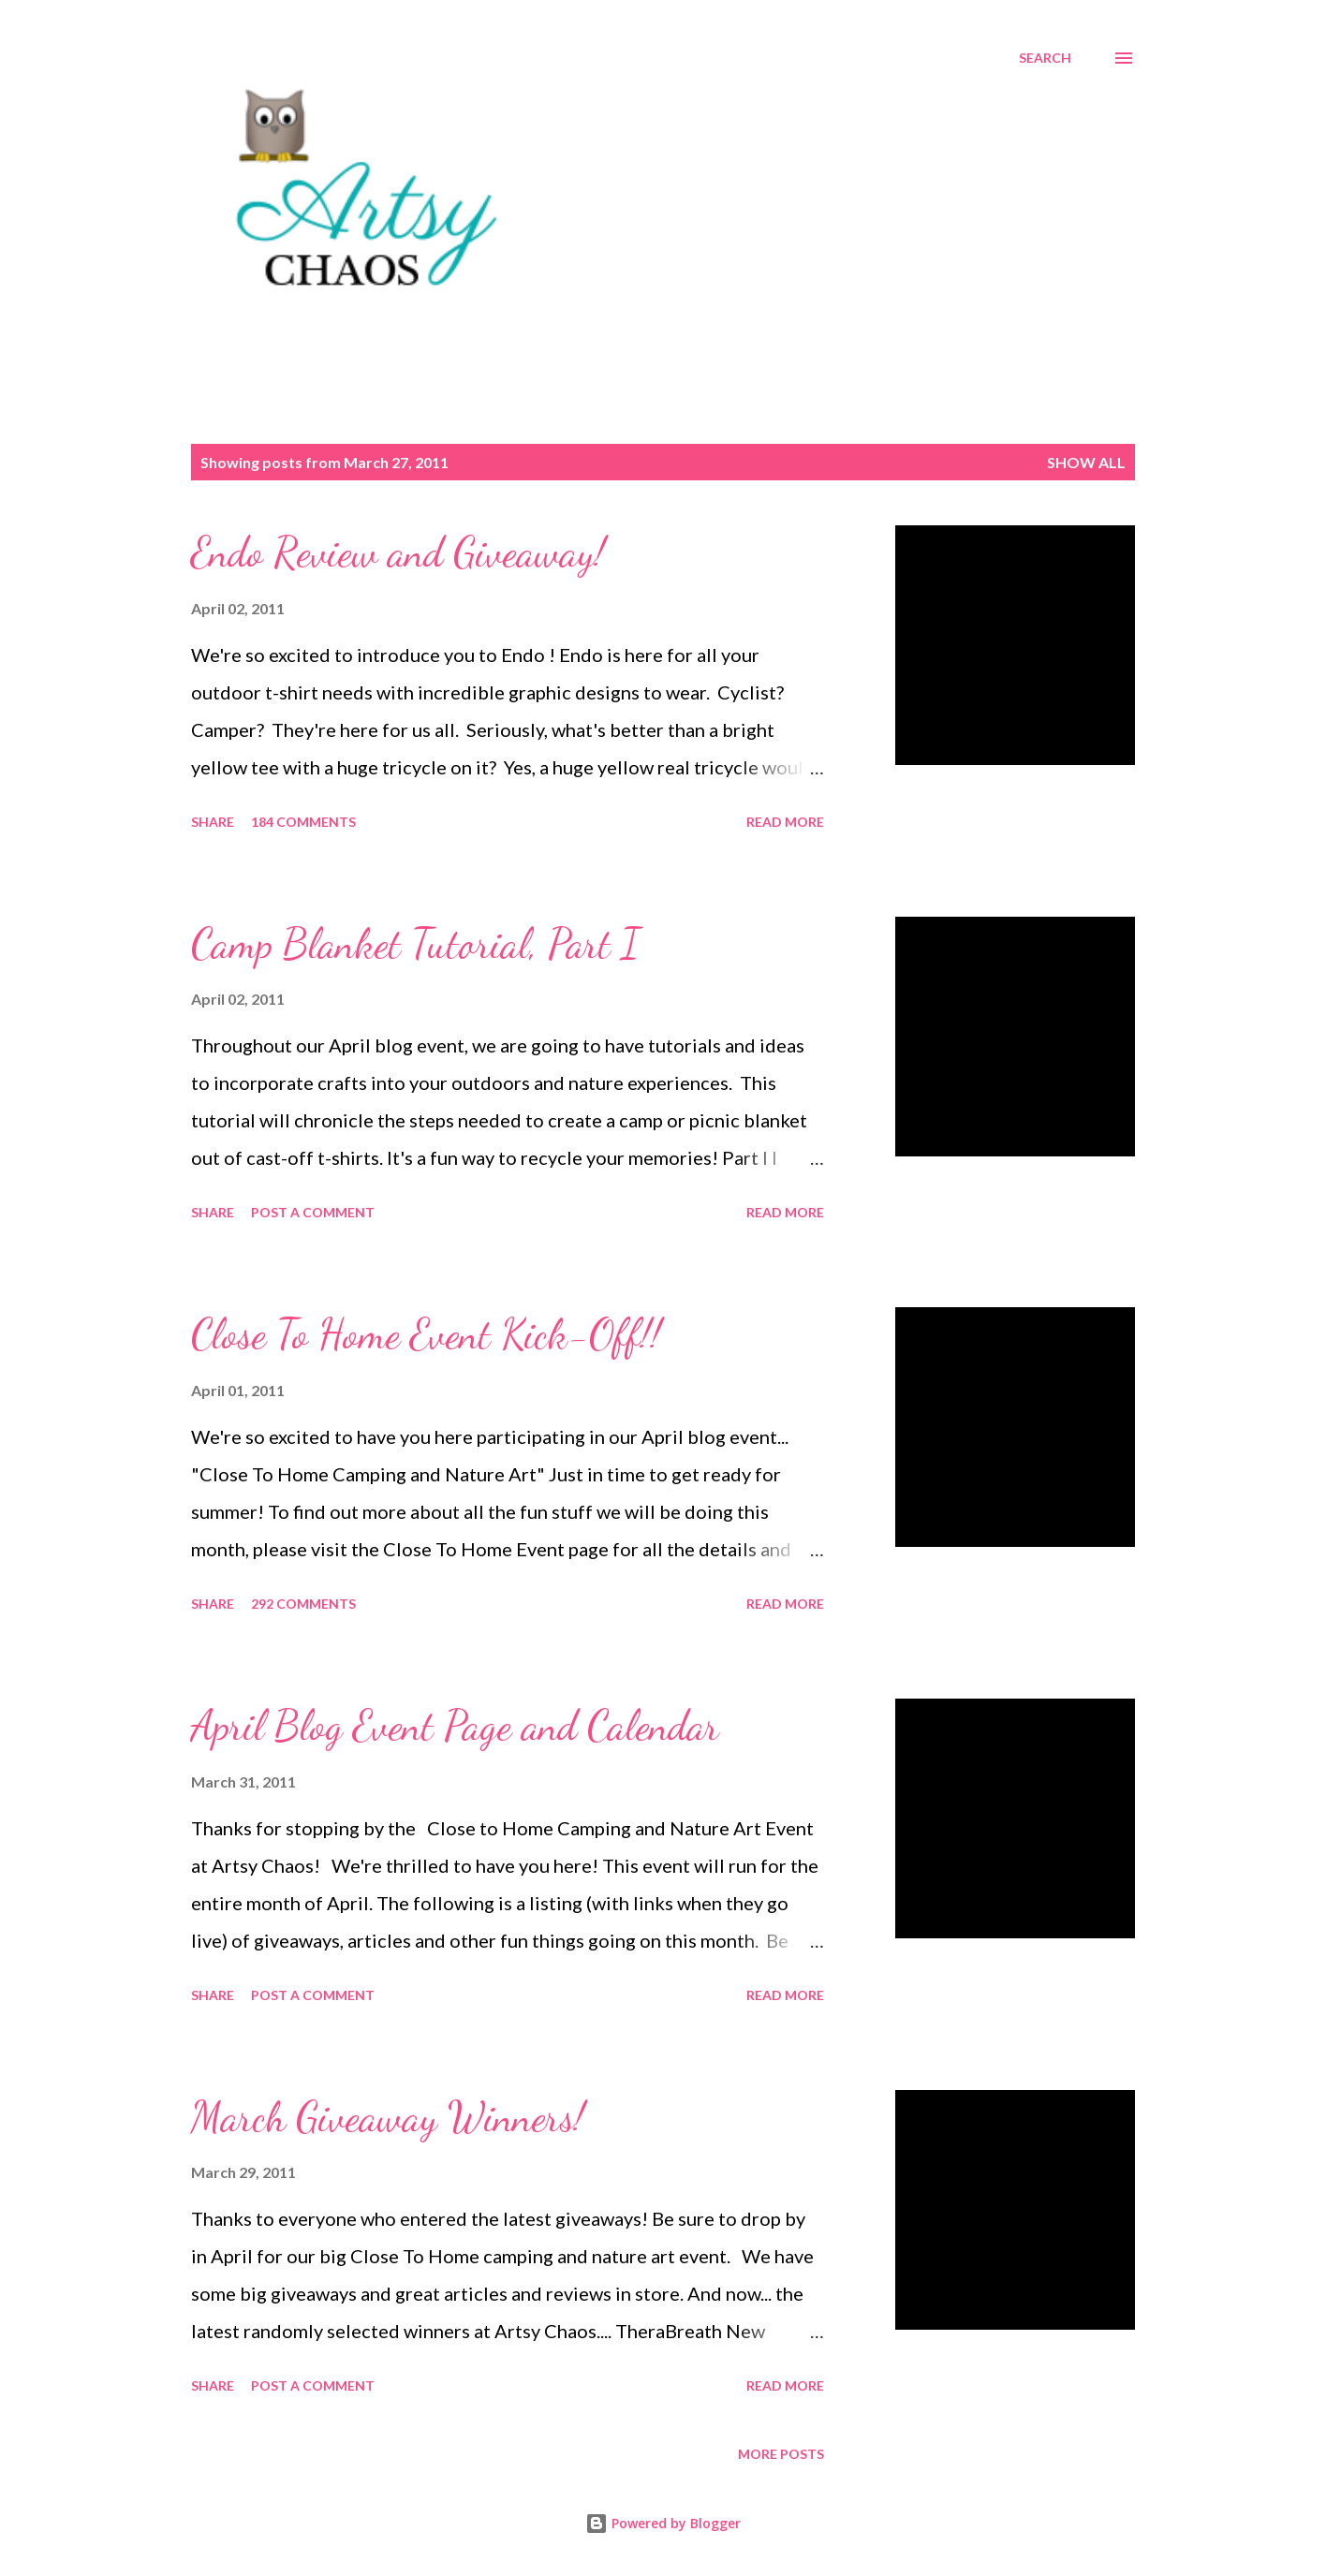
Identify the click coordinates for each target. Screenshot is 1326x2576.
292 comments (303, 1604)
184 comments (303, 822)
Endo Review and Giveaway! (398, 552)
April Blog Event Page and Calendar (455, 1725)
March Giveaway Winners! (387, 2117)
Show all (1086, 462)
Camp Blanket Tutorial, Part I (415, 944)
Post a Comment (313, 1212)
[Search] (1045, 58)
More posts (781, 2454)
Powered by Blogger (663, 2523)
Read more (785, 822)
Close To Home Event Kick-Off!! (426, 1334)
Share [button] (212, 822)
